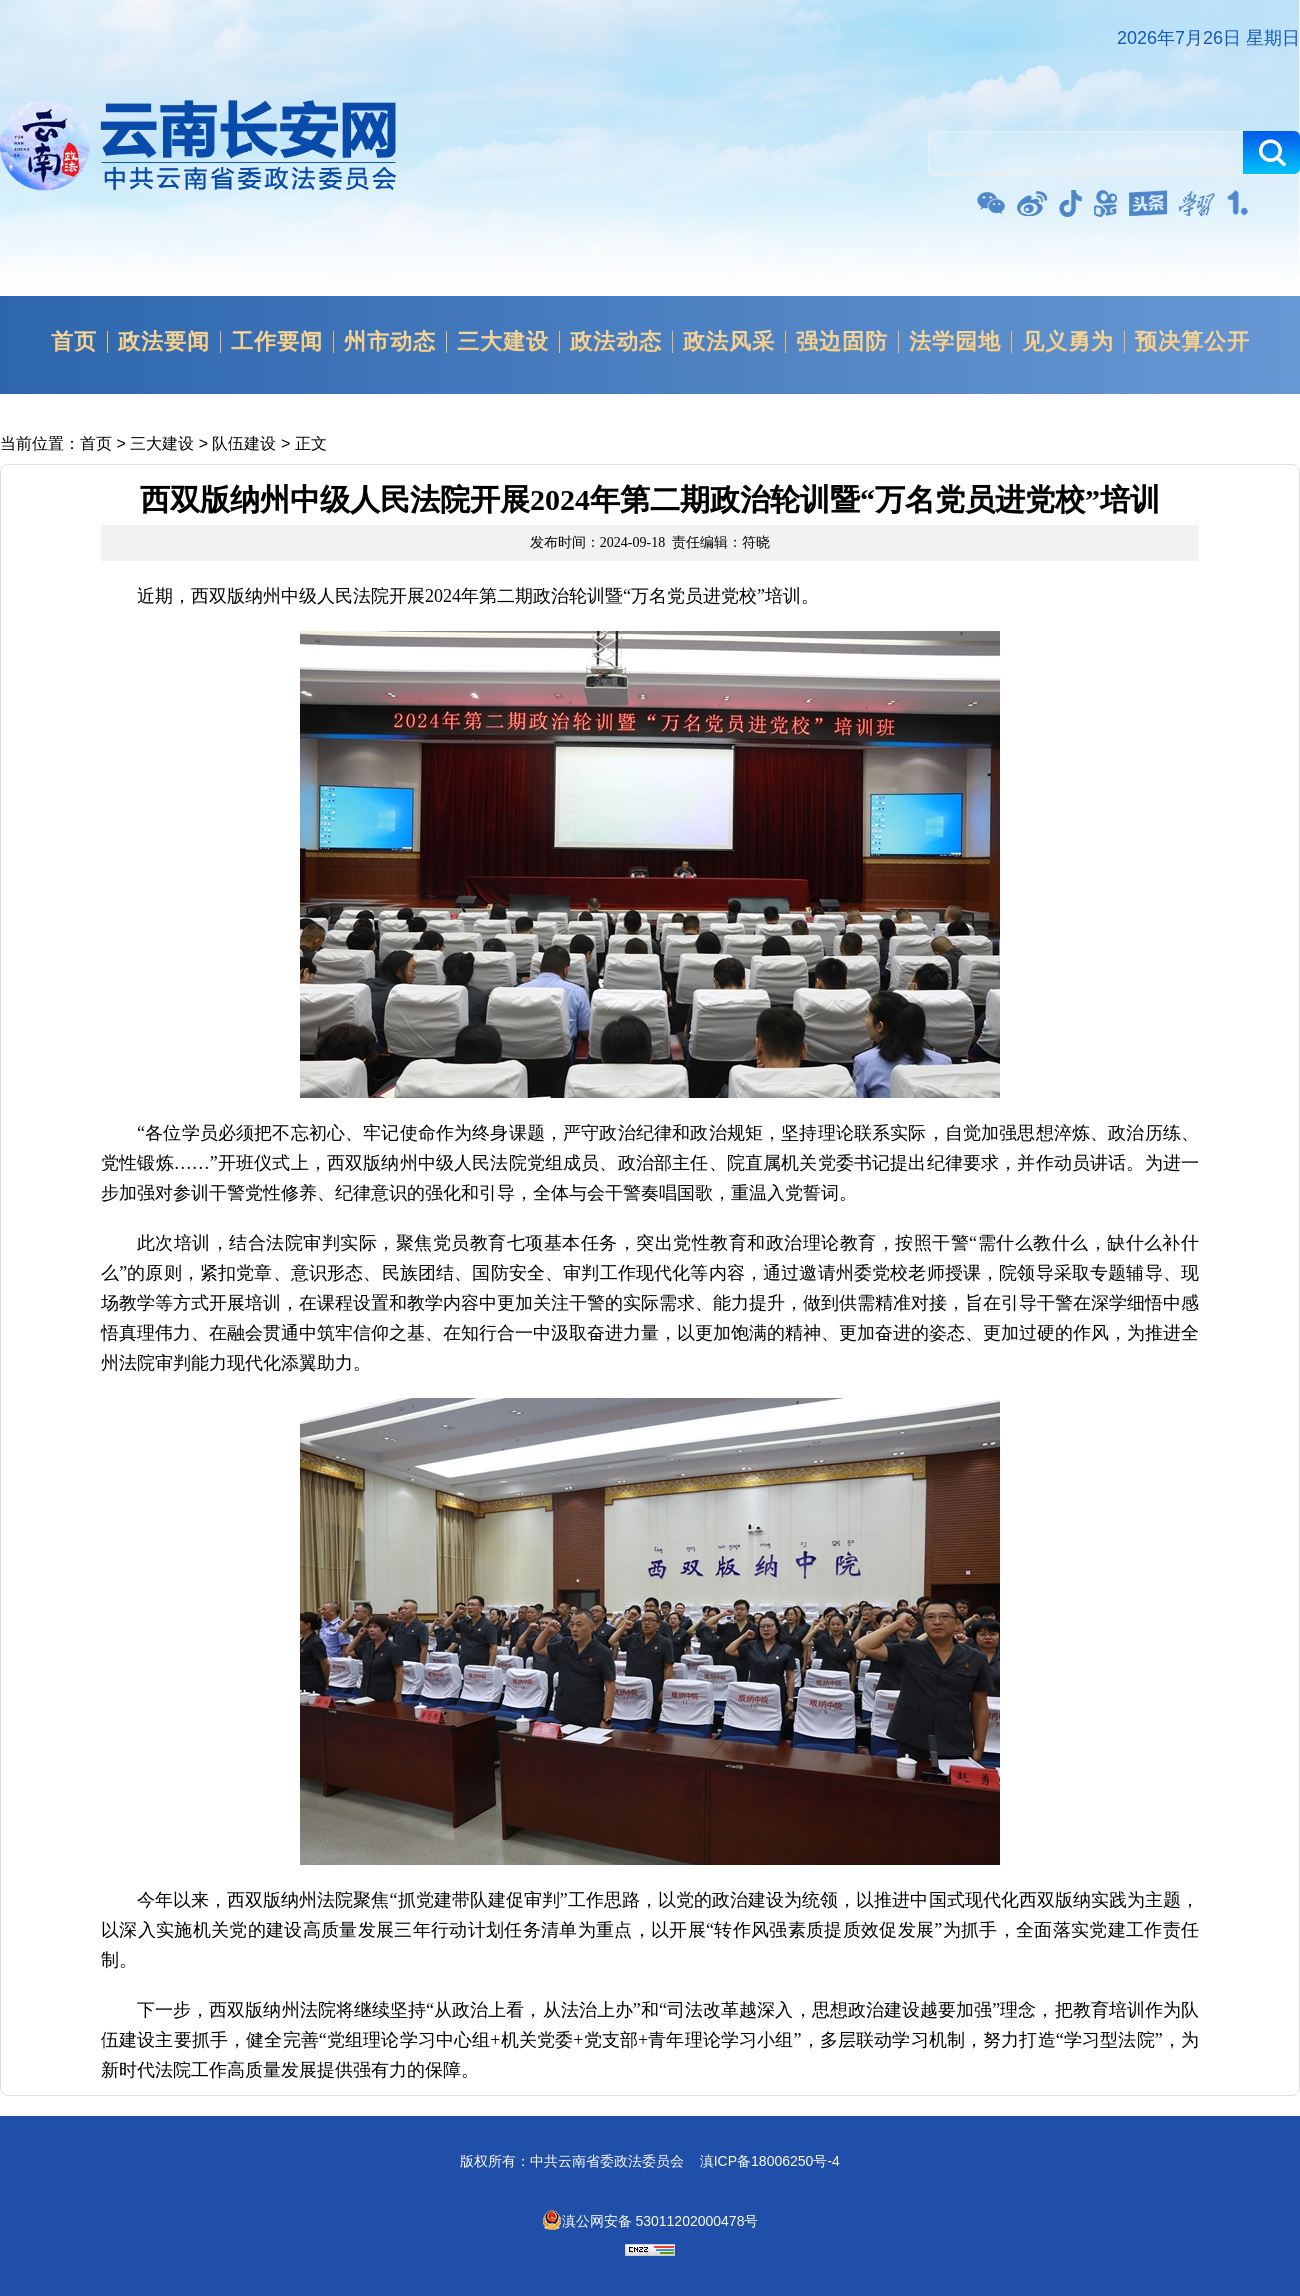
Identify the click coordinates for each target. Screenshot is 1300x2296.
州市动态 (390, 342)
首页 (74, 342)
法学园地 (955, 342)
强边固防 (842, 342)
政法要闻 (164, 342)
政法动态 (616, 342)
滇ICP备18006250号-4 (770, 2161)
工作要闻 (277, 342)
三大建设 (503, 342)
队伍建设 (244, 443)
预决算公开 (1192, 342)
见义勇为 (1068, 342)
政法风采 (729, 342)
